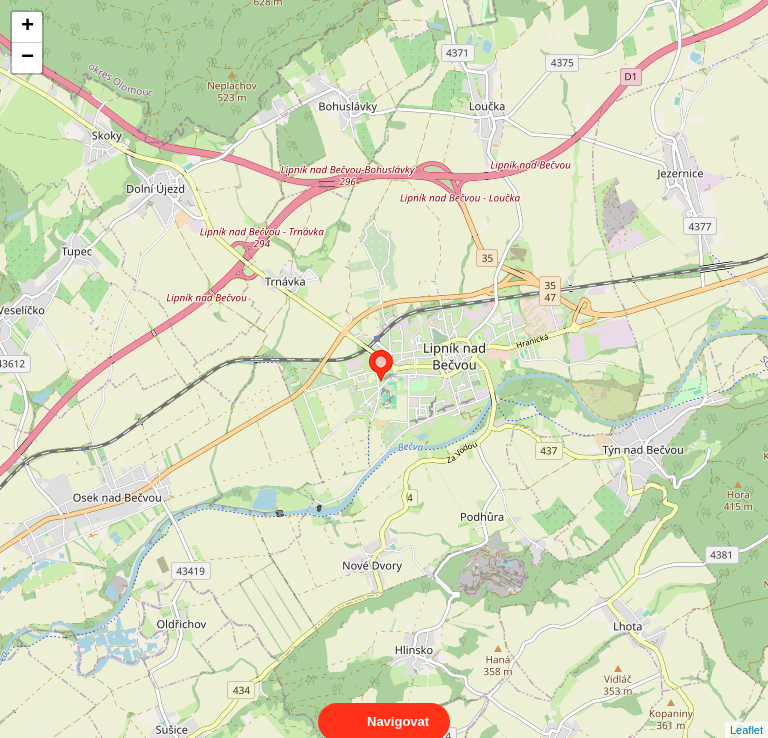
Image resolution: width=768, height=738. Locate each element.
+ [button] (27, 27)
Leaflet (746, 712)
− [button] (27, 58)
